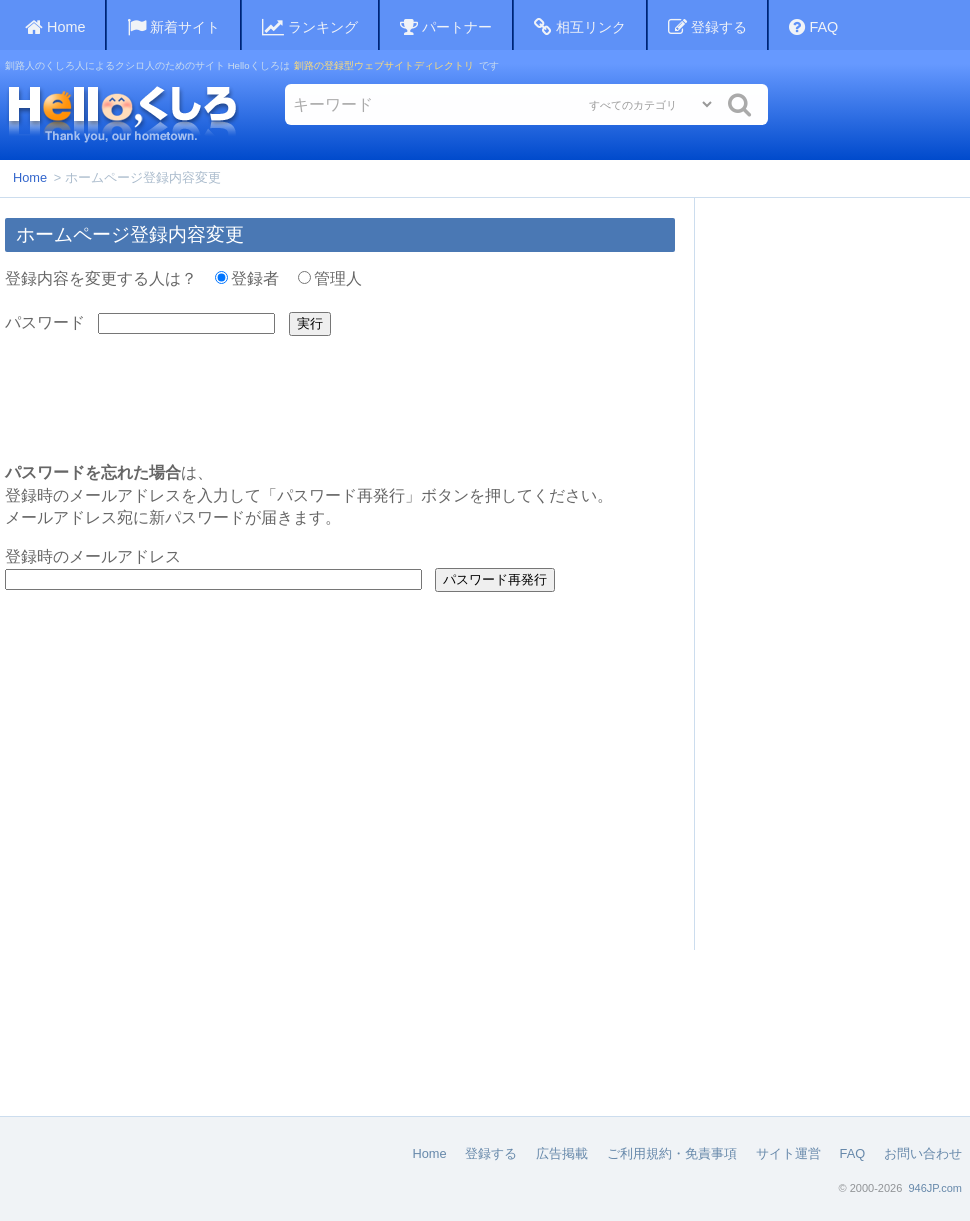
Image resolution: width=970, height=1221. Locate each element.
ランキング (310, 27)
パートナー (446, 27)
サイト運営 (788, 1153)
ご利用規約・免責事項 (672, 1153)
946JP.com (935, 1188)
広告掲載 (562, 1153)
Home (30, 177)
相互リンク (580, 27)
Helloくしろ (122, 113)
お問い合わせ (923, 1153)
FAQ (813, 27)
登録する (707, 27)
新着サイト (173, 27)
